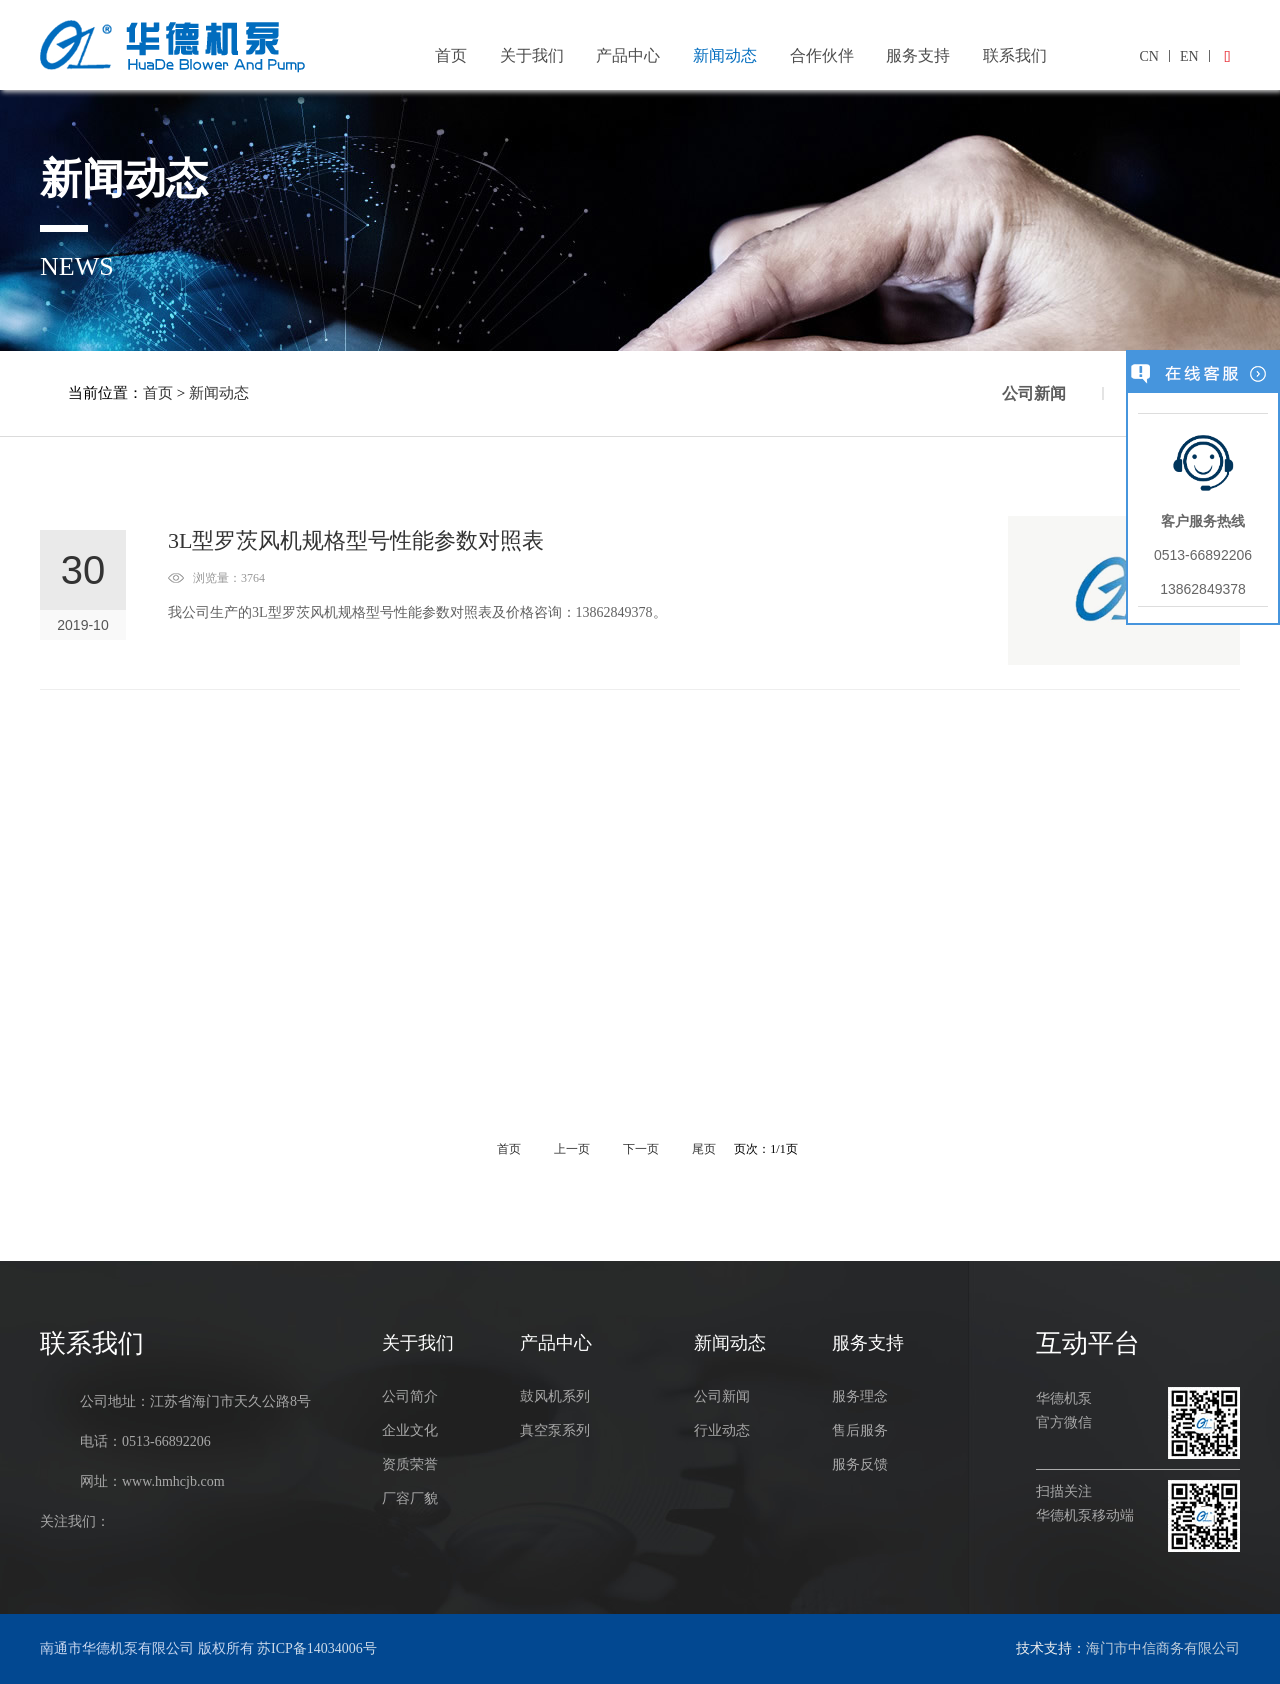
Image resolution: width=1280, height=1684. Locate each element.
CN (1148, 56)
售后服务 (860, 1430)
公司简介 (410, 1396)
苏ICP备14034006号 (317, 1648)
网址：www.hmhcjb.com (152, 1481)
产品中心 (628, 55)
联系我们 (1015, 55)
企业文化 (410, 1430)
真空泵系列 (555, 1430)
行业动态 (722, 1430)
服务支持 (918, 55)
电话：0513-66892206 (145, 1441)
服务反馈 (860, 1464)
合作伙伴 (822, 55)
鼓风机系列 (555, 1396)
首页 (451, 55)
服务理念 (860, 1396)
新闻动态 (725, 55)
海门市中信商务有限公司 (1163, 1648)
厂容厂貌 (410, 1498)
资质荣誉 (410, 1464)
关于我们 (532, 55)
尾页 (705, 1149)
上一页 (572, 1149)
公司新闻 (1034, 393)
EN (1189, 56)
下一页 (642, 1149)
